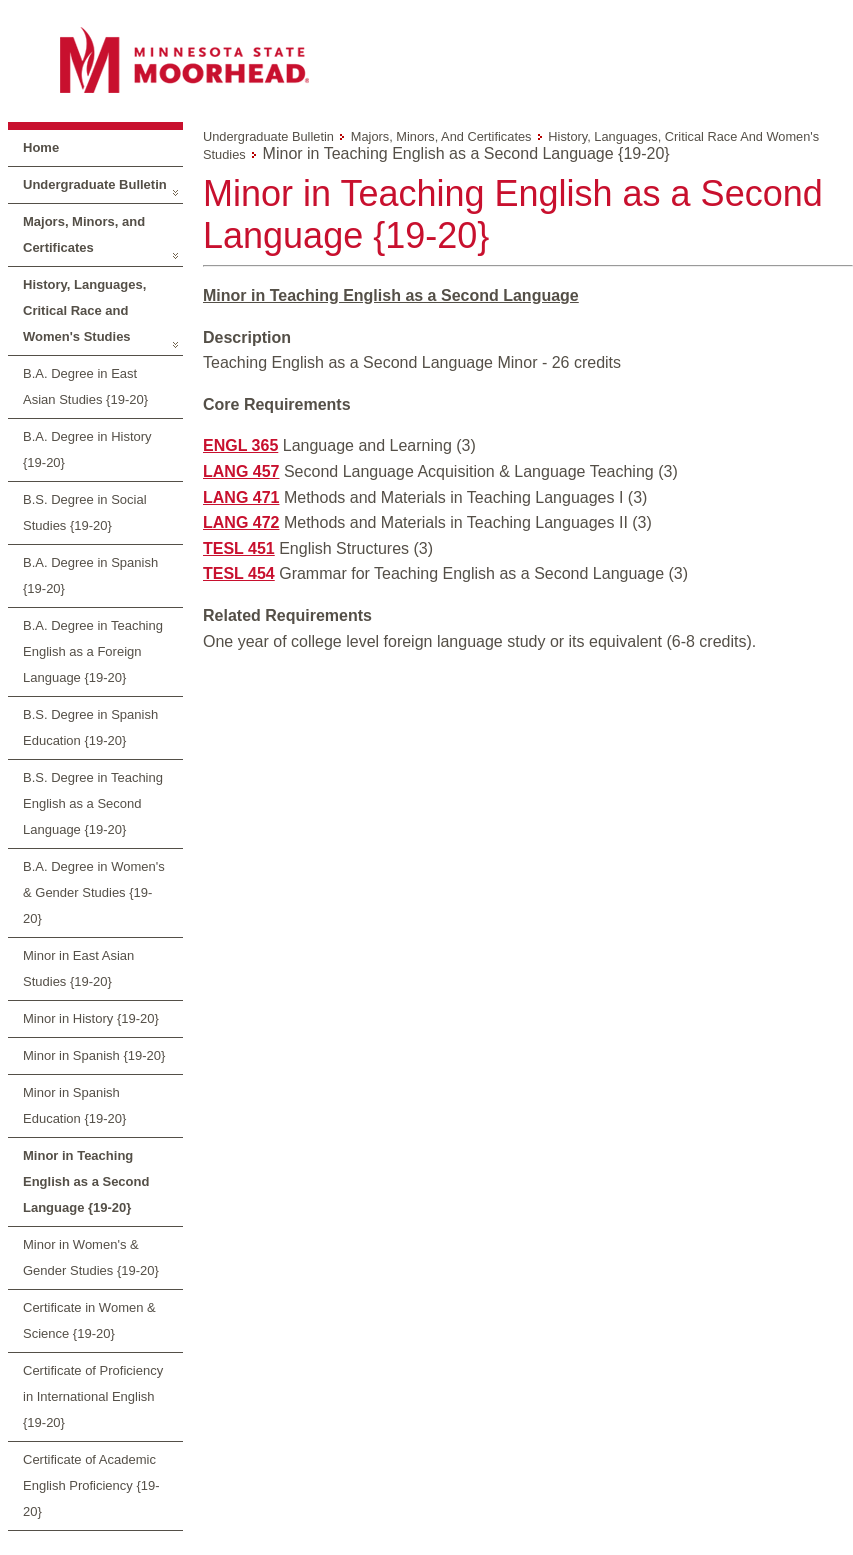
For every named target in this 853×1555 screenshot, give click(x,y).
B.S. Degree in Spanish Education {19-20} (90, 727)
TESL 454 (239, 573)
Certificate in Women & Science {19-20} (89, 1320)
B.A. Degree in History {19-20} (87, 449)
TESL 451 (239, 548)
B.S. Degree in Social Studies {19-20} (85, 512)
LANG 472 (241, 522)
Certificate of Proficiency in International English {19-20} (93, 1396)
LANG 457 (241, 471)
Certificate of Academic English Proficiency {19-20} (91, 1485)
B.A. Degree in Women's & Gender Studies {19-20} (94, 892)
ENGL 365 (240, 445)
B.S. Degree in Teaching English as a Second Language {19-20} (93, 803)
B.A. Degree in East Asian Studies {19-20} (85, 386)
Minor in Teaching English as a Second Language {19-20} (86, 1181)
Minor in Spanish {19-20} (94, 1055)
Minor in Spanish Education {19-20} (74, 1105)
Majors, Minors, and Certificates (84, 234)
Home (41, 147)
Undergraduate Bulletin (95, 184)
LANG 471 (241, 497)
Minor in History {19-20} (91, 1018)
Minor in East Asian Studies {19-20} (78, 968)
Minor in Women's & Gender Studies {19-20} (91, 1257)
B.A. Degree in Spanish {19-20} (90, 575)
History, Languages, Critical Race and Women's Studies (84, 310)
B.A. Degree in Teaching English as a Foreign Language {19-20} (93, 651)
